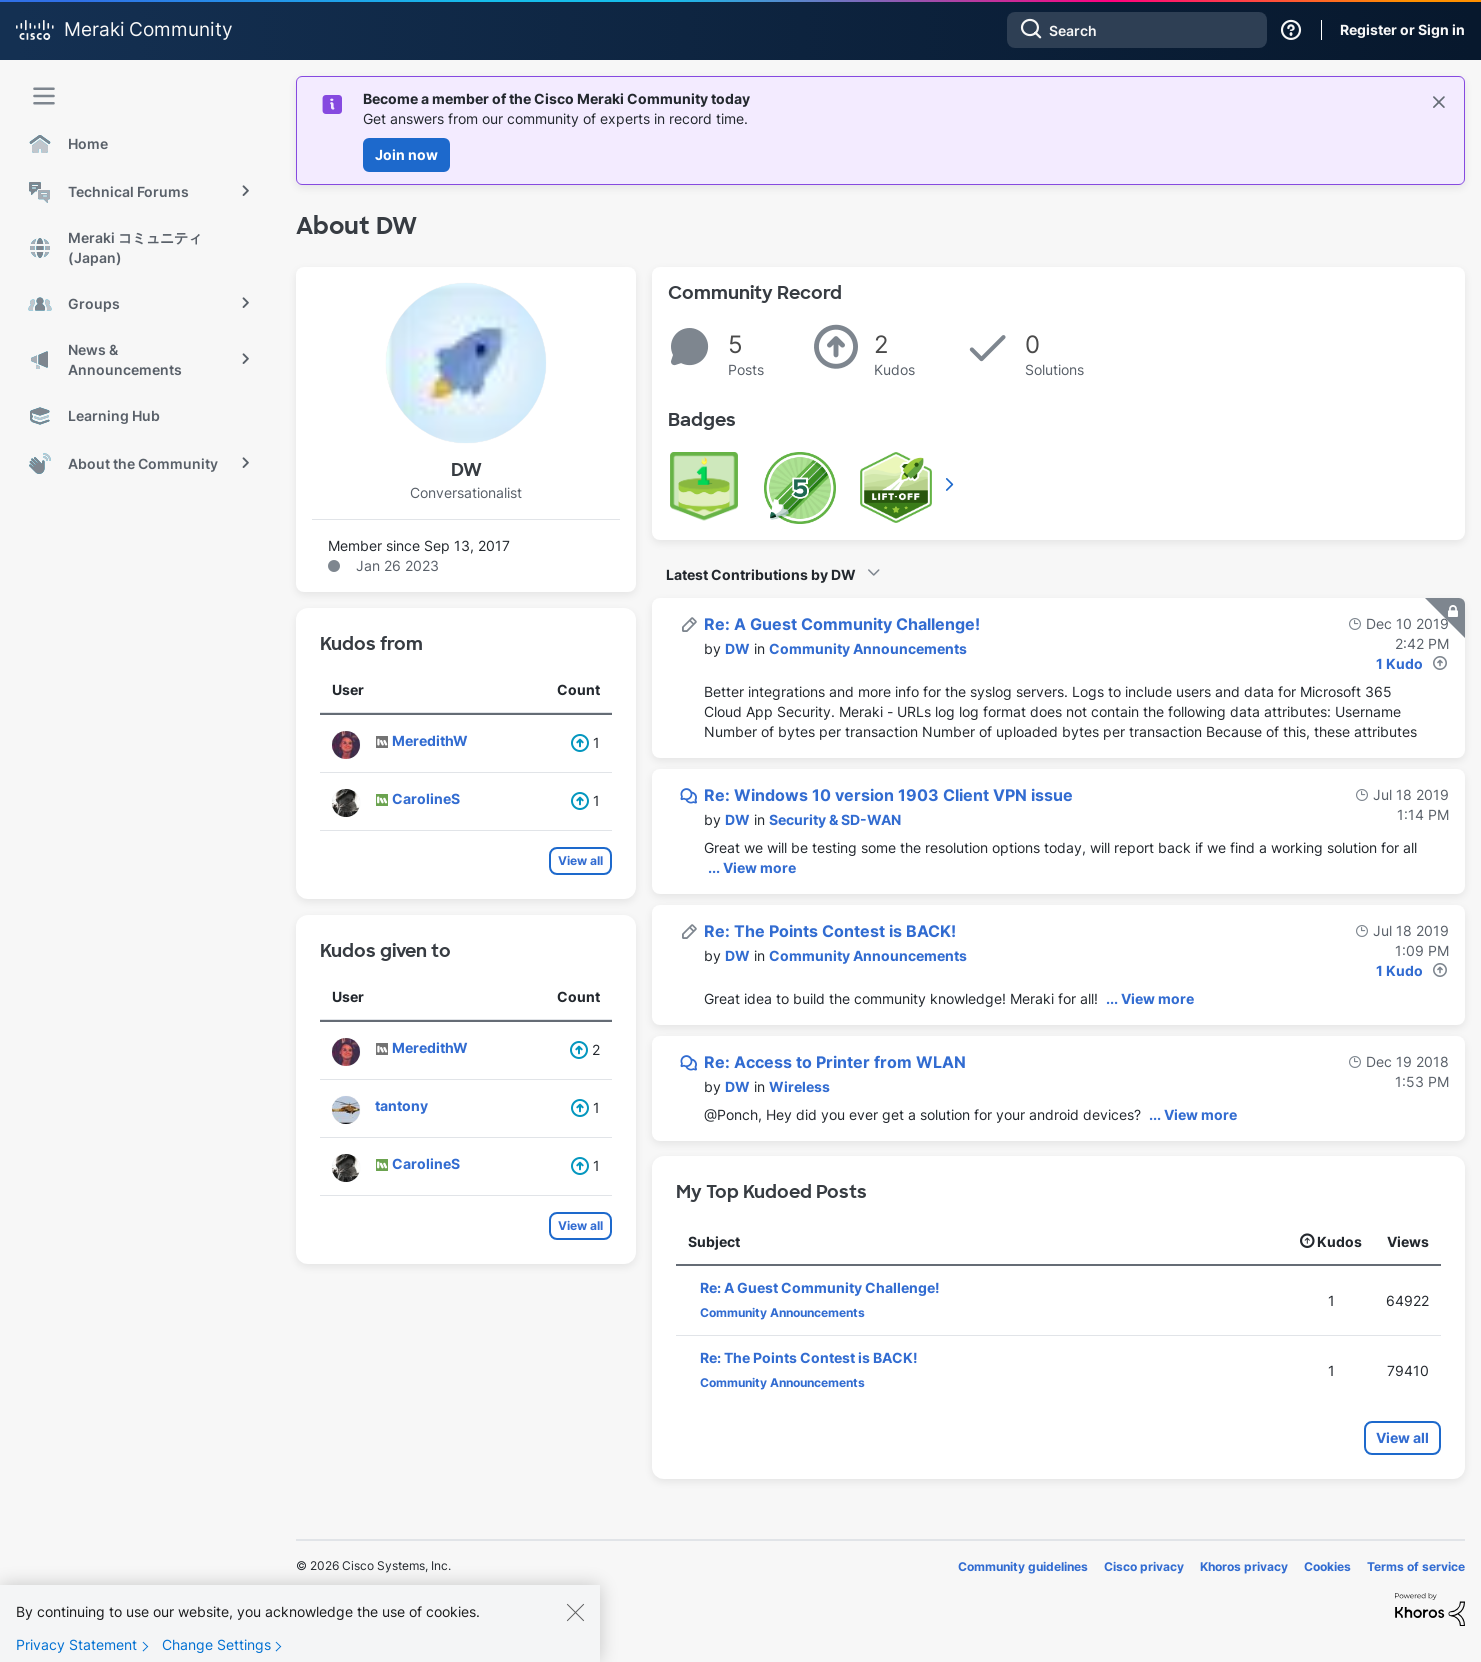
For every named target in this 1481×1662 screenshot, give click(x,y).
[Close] (575, 1623)
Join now (406, 154)
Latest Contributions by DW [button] (761, 574)
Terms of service (1416, 1566)
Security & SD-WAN (835, 819)
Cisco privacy (1144, 1566)
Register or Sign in (1402, 29)
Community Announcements (868, 648)
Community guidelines (1023, 1566)
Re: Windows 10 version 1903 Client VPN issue (888, 795)
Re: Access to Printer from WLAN (835, 1062)
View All (951, 484)
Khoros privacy (1244, 1566)
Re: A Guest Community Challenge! (842, 624)
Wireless (799, 1086)
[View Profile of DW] (737, 648)
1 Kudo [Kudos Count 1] (1399, 663)
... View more (752, 867)
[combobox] (1137, 30)
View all (580, 860)
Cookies (1327, 1566)
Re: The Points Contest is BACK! (830, 931)
